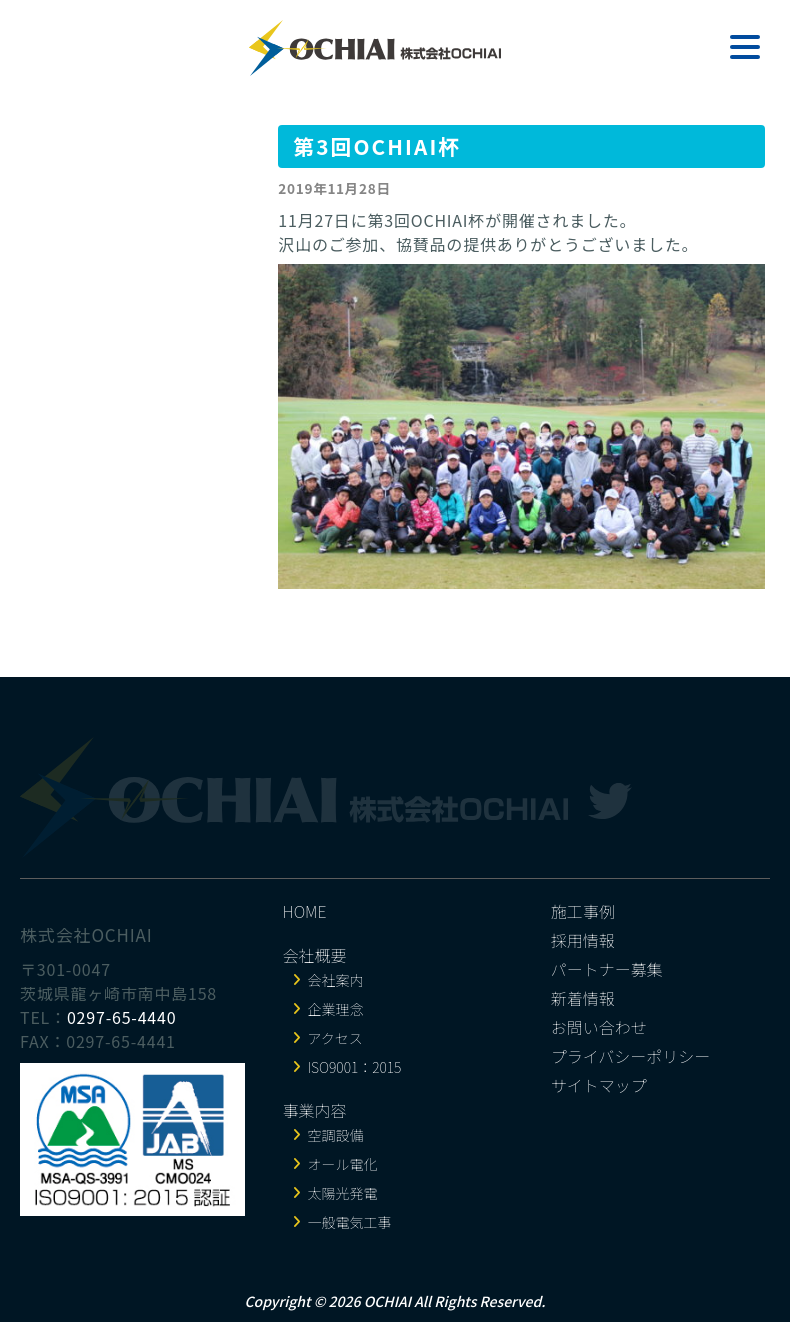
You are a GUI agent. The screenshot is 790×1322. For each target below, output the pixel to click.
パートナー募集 (607, 969)
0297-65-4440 (122, 1017)
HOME (305, 911)
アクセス (335, 1038)
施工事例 (583, 911)
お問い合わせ (599, 1027)
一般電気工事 (350, 1222)
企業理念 (336, 1009)
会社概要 (315, 955)
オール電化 (343, 1164)
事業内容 (315, 1110)
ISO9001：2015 (355, 1067)
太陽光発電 (343, 1193)
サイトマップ (599, 1085)
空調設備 (336, 1135)
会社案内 (336, 980)
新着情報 (583, 998)
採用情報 (583, 940)
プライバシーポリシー (631, 1056)
